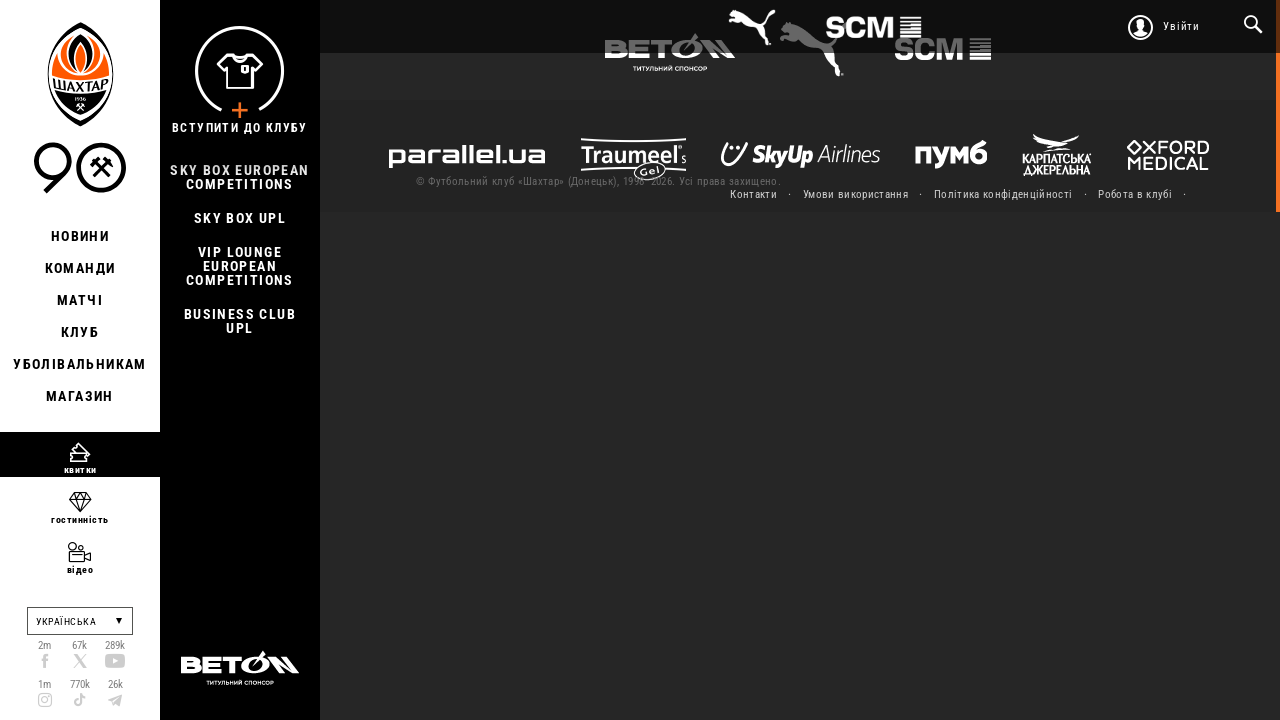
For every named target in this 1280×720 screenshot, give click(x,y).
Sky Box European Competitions (239, 177)
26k (115, 684)
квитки (80, 469)
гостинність (80, 519)
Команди (80, 268)
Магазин (80, 396)
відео (80, 569)
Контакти (753, 194)
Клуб (80, 332)
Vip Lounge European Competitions (240, 266)
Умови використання (855, 194)
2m (44, 645)
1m (44, 684)
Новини (80, 236)
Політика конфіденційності (1003, 194)
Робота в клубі (1135, 194)
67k (79, 645)
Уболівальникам (80, 364)
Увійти (1181, 26)
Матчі (80, 300)
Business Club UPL (240, 321)
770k (80, 684)
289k (115, 645)
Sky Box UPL (240, 218)
